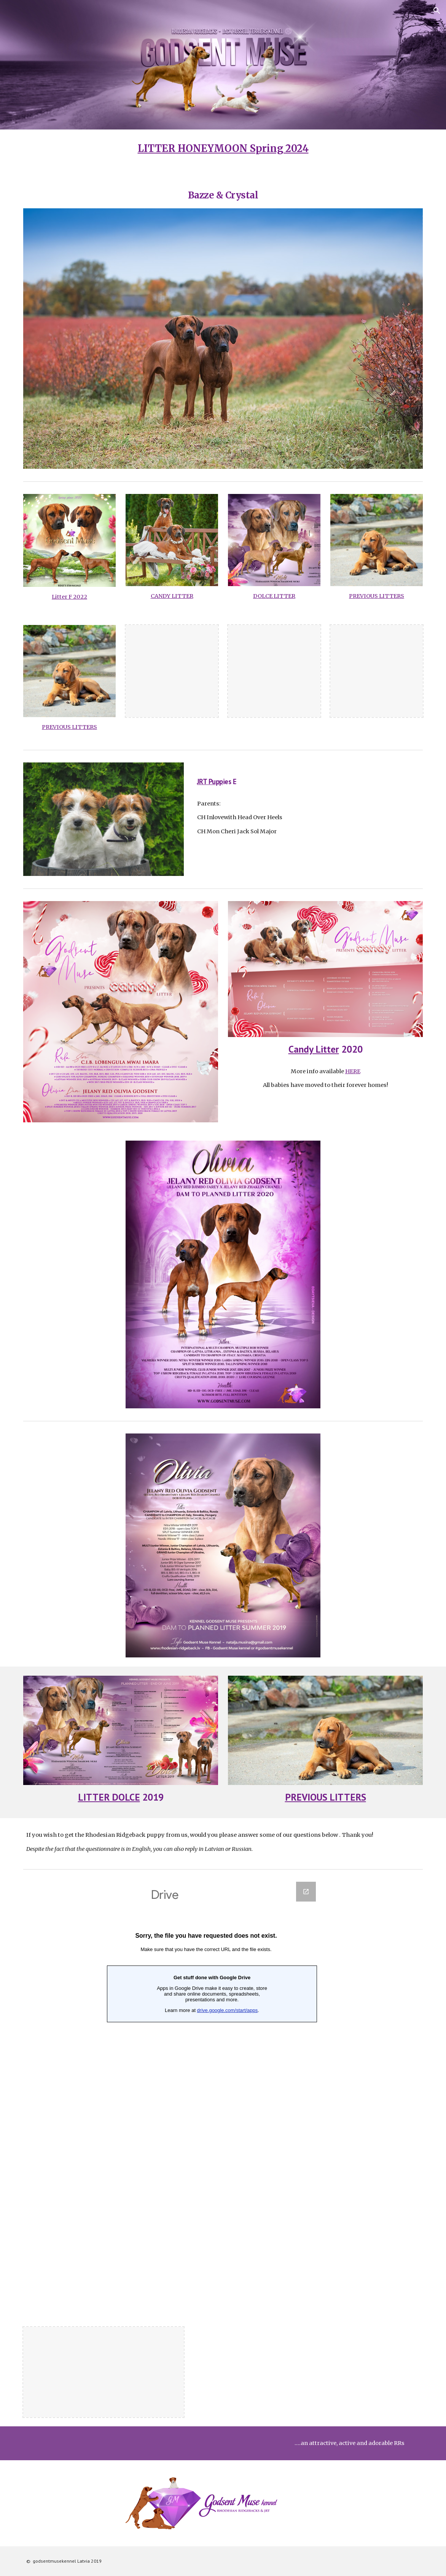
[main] (222, 148)
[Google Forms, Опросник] (206, 2095)
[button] (437, 11)
